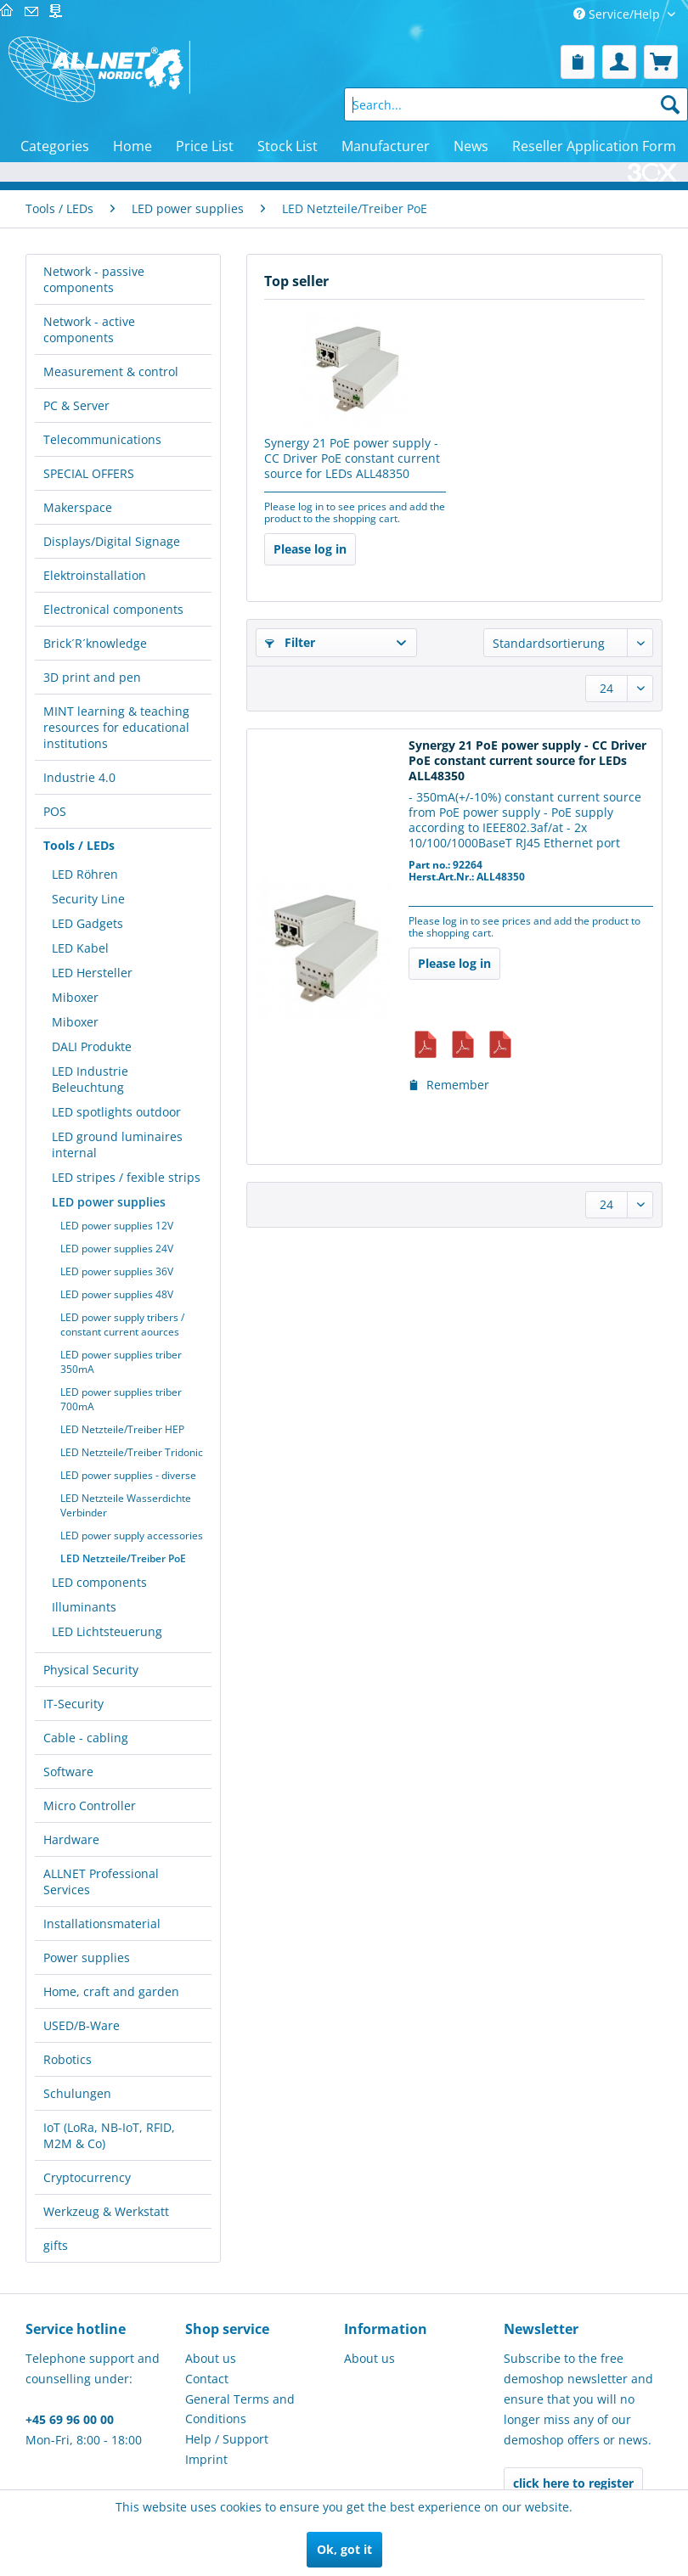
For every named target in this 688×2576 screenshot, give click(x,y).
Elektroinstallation (94, 575)
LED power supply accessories (131, 1535)
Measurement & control (110, 371)
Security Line (88, 899)
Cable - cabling (85, 1738)
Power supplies (86, 1957)
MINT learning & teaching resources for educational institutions (116, 727)
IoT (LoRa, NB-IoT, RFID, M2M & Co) (109, 2135)
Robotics (67, 2059)
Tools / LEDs (79, 845)
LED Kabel (80, 948)
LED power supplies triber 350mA (121, 1361)
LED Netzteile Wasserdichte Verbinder (125, 1505)
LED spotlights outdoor (116, 1112)
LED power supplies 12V (116, 1225)
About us (210, 2358)
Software (68, 1771)
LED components (99, 1582)
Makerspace (77, 507)
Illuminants (84, 1607)
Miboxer (75, 997)
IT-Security (73, 1704)
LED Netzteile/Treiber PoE (123, 1558)
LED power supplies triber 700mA (121, 1399)
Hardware (71, 1839)
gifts (55, 2245)
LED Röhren (85, 874)
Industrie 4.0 (79, 777)
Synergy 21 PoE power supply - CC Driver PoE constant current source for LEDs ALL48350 (352, 458)
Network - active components (89, 329)
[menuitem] (578, 62)
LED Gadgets (87, 923)
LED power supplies (109, 1202)
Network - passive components (93, 279)
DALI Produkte (92, 1046)
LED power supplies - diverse (128, 1475)
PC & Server (76, 405)
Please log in (310, 549)
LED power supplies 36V (116, 1271)
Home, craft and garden (111, 1991)
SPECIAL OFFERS (88, 473)
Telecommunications (102, 439)
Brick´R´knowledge (95, 643)
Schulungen (77, 2093)
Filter (290, 642)
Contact (206, 2379)
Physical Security (90, 1670)
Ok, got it (344, 2549)
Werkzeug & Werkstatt (106, 2211)
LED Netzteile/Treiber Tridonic (131, 1452)
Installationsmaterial (102, 1923)
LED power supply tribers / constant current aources (122, 1324)
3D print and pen (92, 677)
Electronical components (113, 609)
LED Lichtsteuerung (107, 1631)
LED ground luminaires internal (117, 1144)
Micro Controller (89, 1805)
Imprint (206, 2459)
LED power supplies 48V (116, 1294)
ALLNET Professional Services (101, 1881)
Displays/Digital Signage (111, 541)
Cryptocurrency (87, 2177)
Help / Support (226, 2439)
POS (54, 811)
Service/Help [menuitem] (618, 14)
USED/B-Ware (81, 2025)
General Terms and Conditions (240, 2409)
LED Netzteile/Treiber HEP (122, 1429)
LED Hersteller (92, 973)
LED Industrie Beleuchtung (90, 1079)
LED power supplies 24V (116, 1248)
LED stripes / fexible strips (126, 1177)
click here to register (573, 2483)
